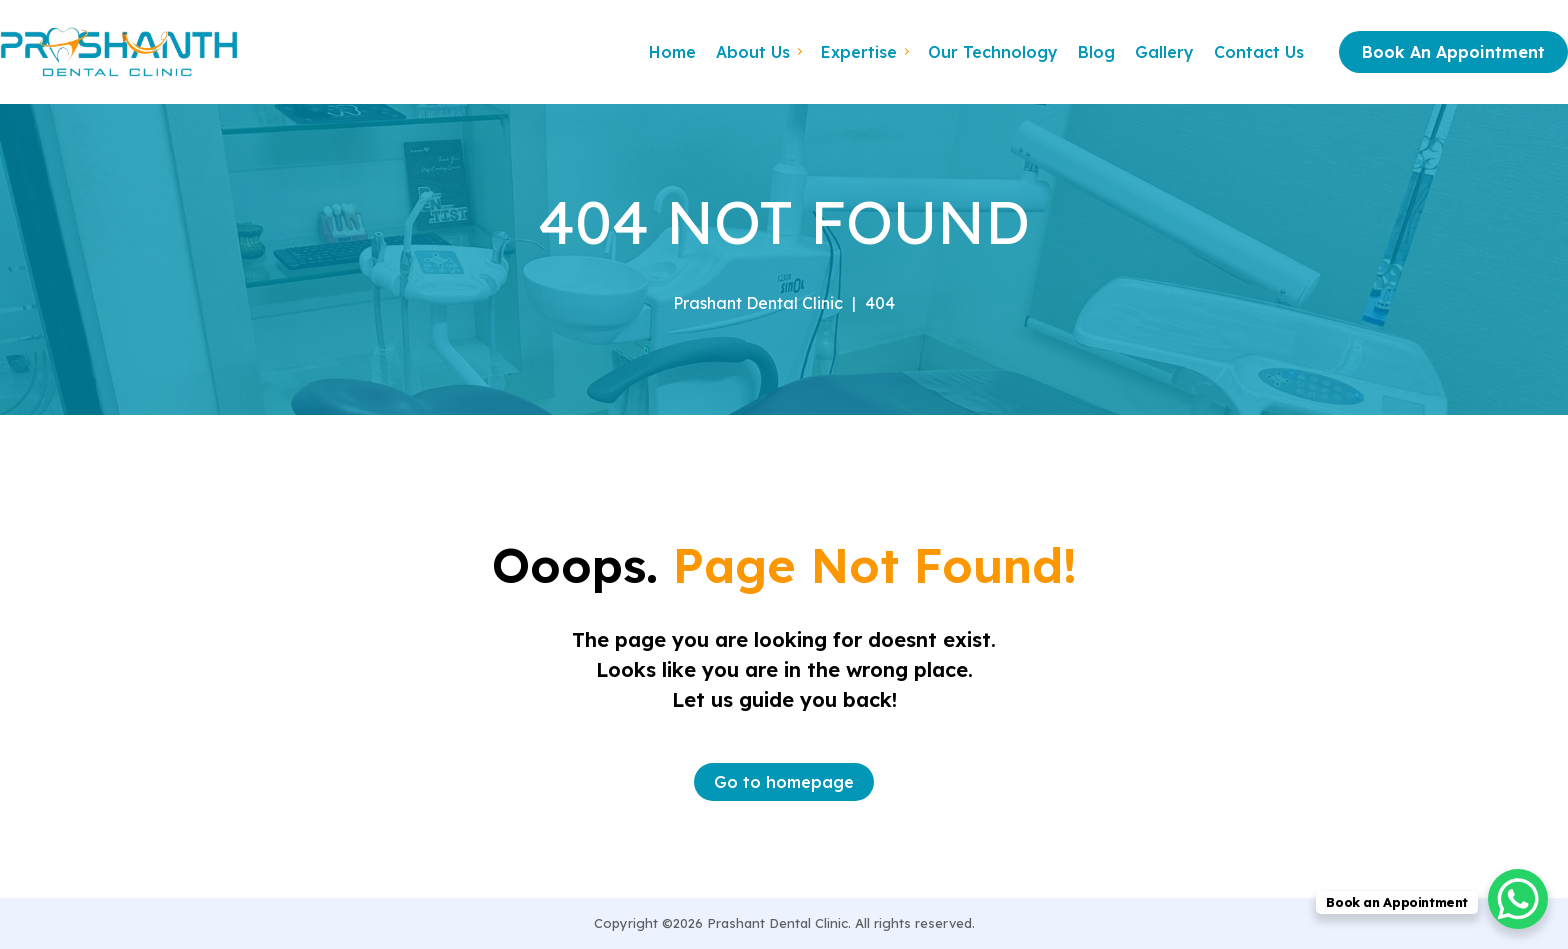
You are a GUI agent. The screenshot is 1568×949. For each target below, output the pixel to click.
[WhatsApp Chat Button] (1518, 899)
